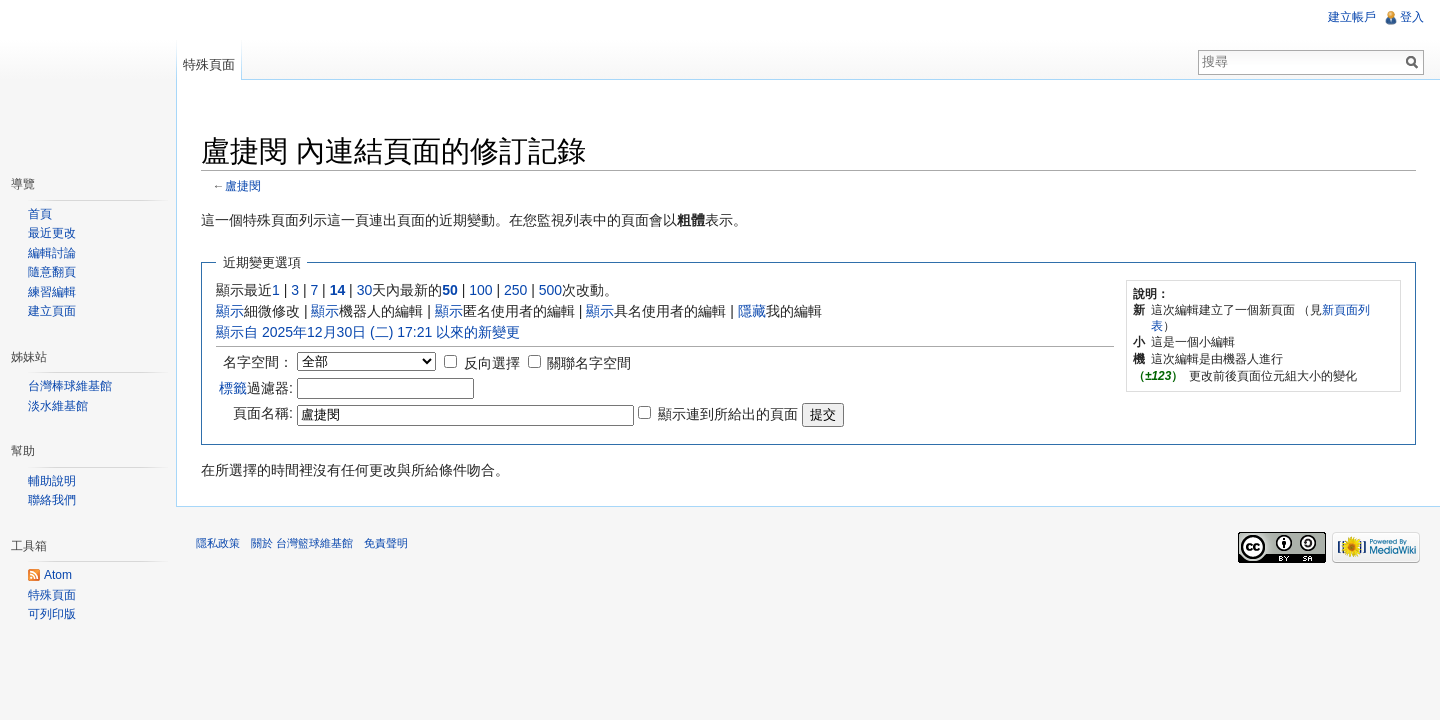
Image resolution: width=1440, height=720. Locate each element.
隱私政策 (218, 543)
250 (515, 290)
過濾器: (256, 388)
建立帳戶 (1352, 17)
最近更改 (52, 233)
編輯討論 (52, 253)
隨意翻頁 (52, 272)
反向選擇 (492, 363)
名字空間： (258, 362)
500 (550, 290)
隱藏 (752, 311)
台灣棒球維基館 (70, 386)
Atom (58, 575)
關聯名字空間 (589, 363)
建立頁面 (52, 311)
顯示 (230, 311)
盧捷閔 (243, 185)
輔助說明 (52, 481)
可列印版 (52, 614)
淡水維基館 (58, 406)
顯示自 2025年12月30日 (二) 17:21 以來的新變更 (368, 332)
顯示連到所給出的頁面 (728, 414)
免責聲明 (386, 543)
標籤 (233, 388)
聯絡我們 (52, 500)
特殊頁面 (209, 64)
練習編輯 (52, 292)
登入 (1412, 17)
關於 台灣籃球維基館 (302, 543)
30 (365, 290)
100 (480, 290)
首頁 (40, 214)
